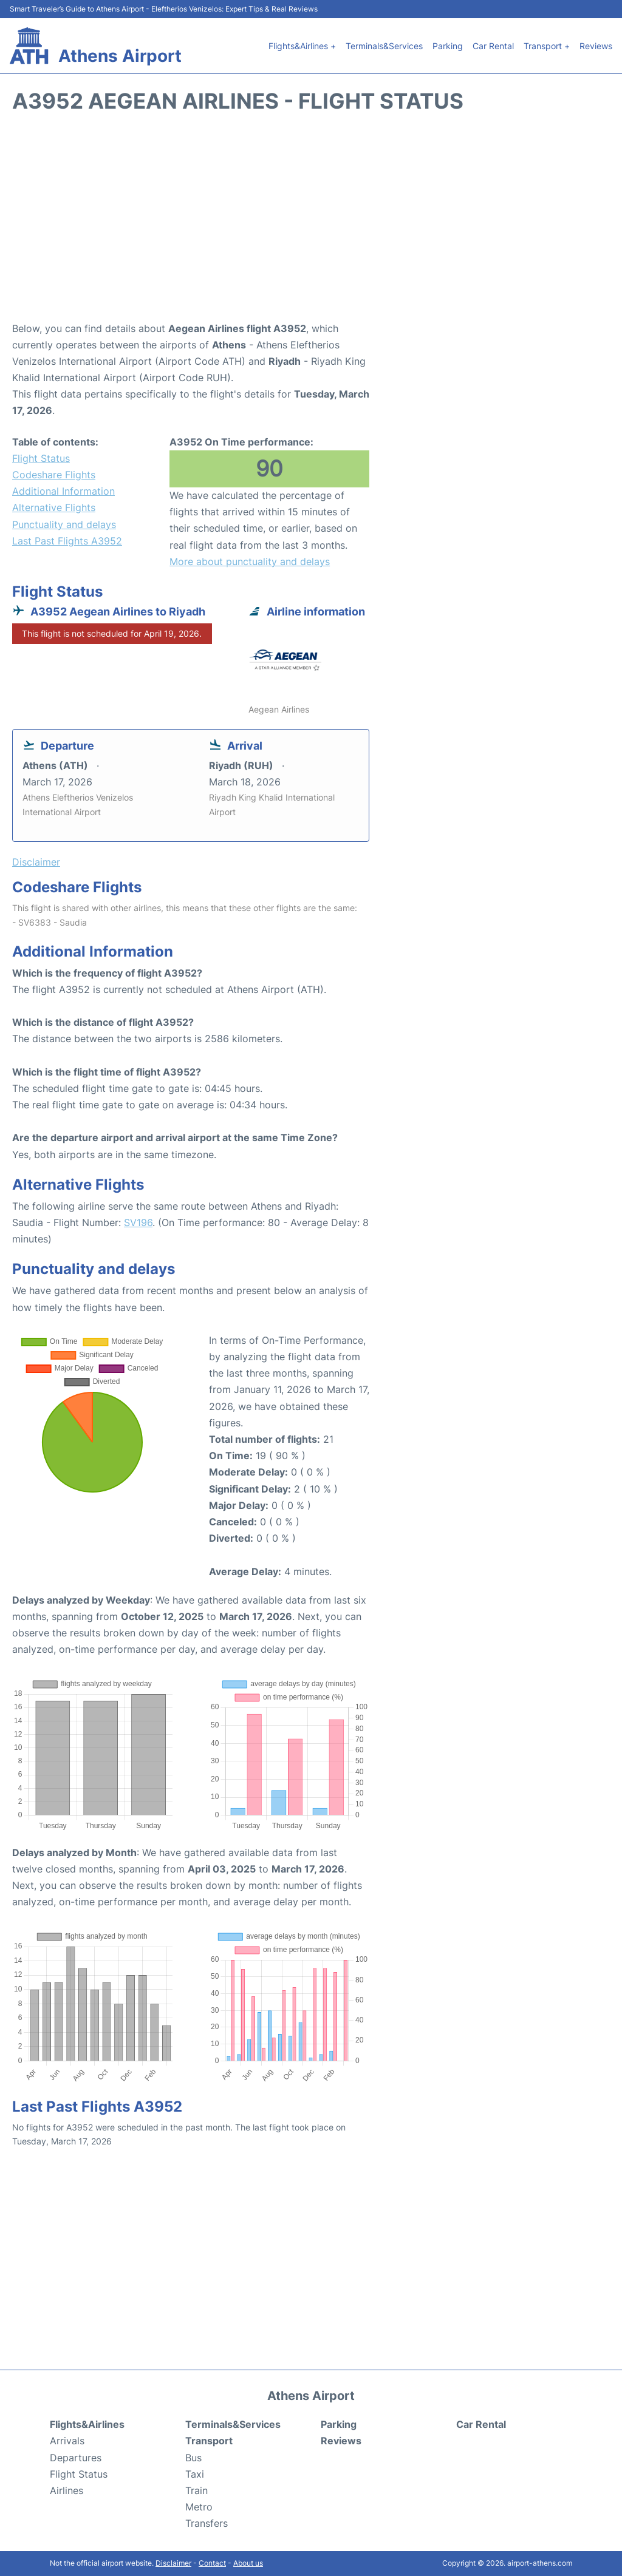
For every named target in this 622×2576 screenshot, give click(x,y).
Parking (447, 46)
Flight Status (41, 458)
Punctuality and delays (64, 524)
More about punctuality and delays (249, 561)
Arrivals (67, 2441)
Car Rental (493, 46)
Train (196, 2490)
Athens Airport (120, 55)
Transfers (206, 2523)
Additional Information (63, 491)
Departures (75, 2458)
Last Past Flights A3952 (67, 541)
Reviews (595, 46)
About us (248, 2563)
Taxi (194, 2474)
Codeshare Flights (53, 475)
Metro (199, 2507)
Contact (212, 2563)
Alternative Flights (53, 507)
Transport (209, 2441)
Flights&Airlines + (302, 46)
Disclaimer (173, 2563)
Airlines (66, 2490)
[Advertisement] (311, 223)
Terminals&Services (384, 46)
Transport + (547, 46)
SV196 (138, 1222)
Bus (193, 2458)
